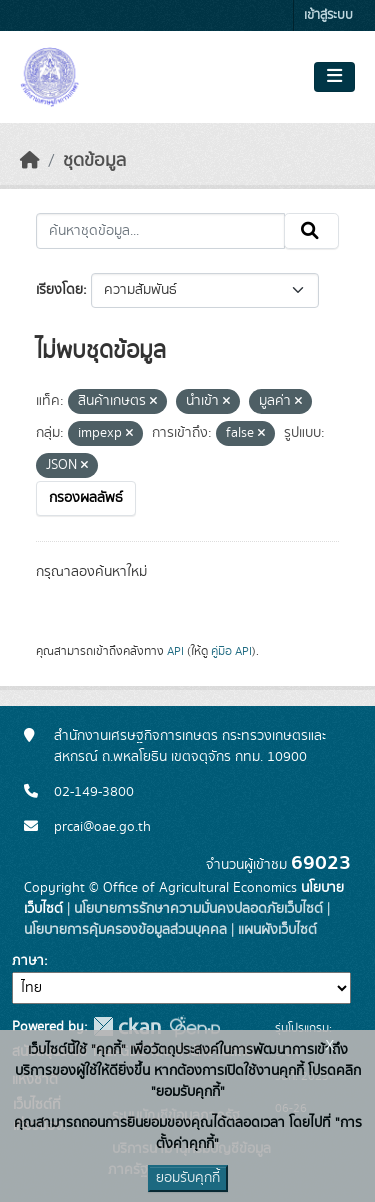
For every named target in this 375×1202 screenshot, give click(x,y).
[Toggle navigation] (334, 77)
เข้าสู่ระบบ (328, 15)
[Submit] (311, 231)
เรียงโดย (59, 290)
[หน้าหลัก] (30, 161)
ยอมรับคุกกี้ (188, 1178)
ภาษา (28, 961)
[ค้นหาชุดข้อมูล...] (160, 231)
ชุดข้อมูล (94, 161)
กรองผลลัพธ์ (86, 498)
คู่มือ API (231, 651)
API (175, 651)
